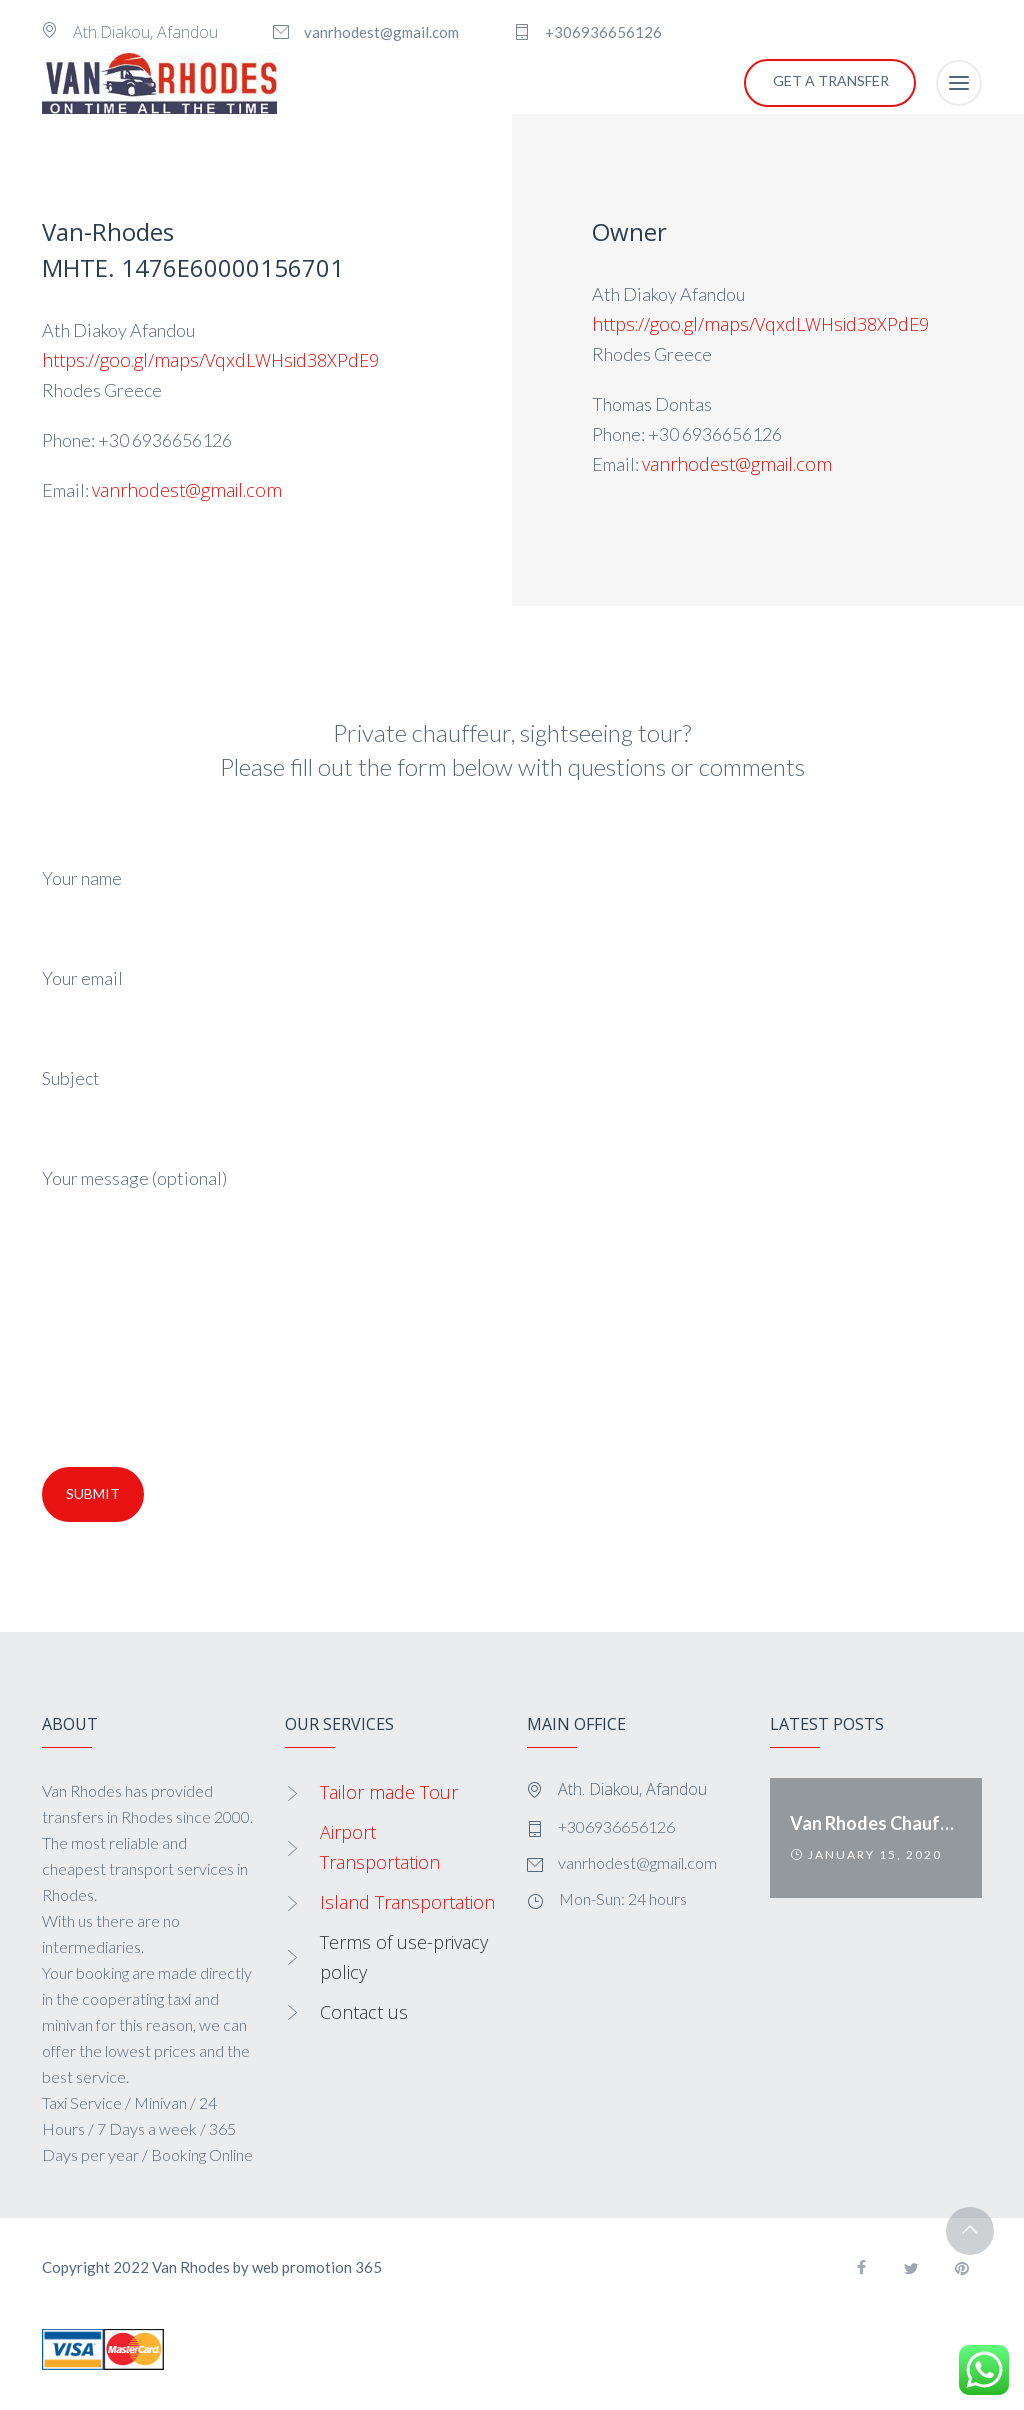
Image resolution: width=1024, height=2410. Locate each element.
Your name (512, 905)
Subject (512, 1105)
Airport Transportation (380, 1847)
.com (812, 464)
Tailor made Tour (389, 1792)
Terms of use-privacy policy (404, 1957)
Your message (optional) (512, 1307)
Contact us (364, 2012)
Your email (512, 1005)
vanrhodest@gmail (717, 464)
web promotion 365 (317, 2267)
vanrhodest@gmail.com (187, 490)
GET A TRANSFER (831, 80)
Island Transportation (407, 1902)
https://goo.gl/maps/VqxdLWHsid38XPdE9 (213, 360)
